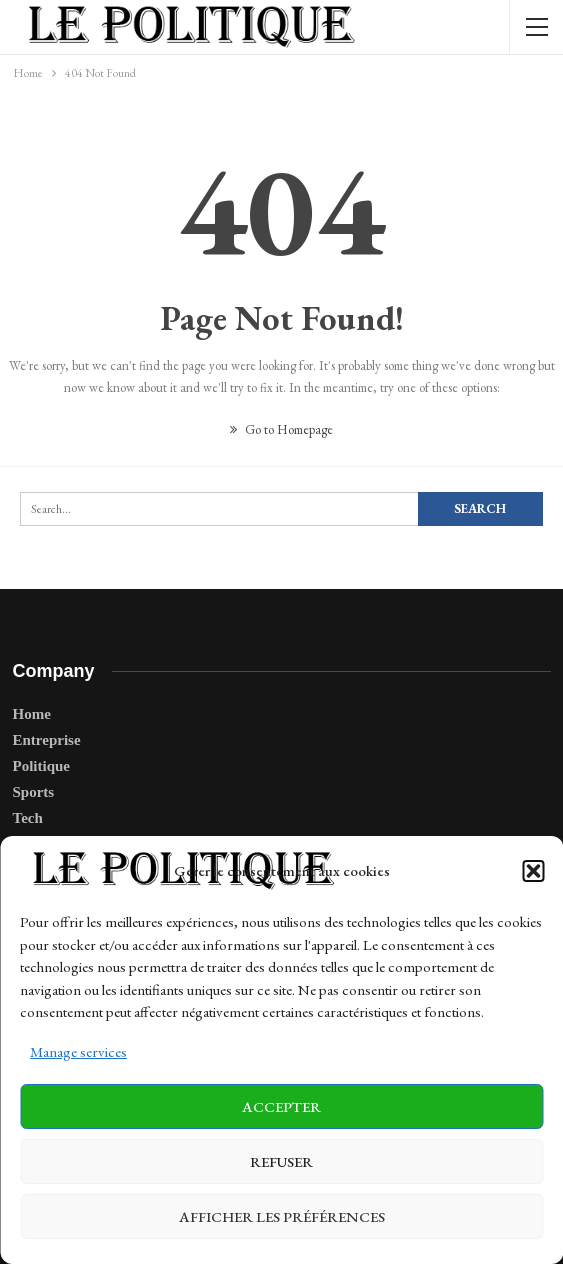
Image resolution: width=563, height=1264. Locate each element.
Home (32, 714)
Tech (28, 818)
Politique (42, 766)
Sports (34, 792)
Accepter (281, 1106)
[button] (533, 871)
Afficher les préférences (282, 1216)
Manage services (78, 1051)
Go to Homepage (281, 429)
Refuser (281, 1161)
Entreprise (47, 740)
